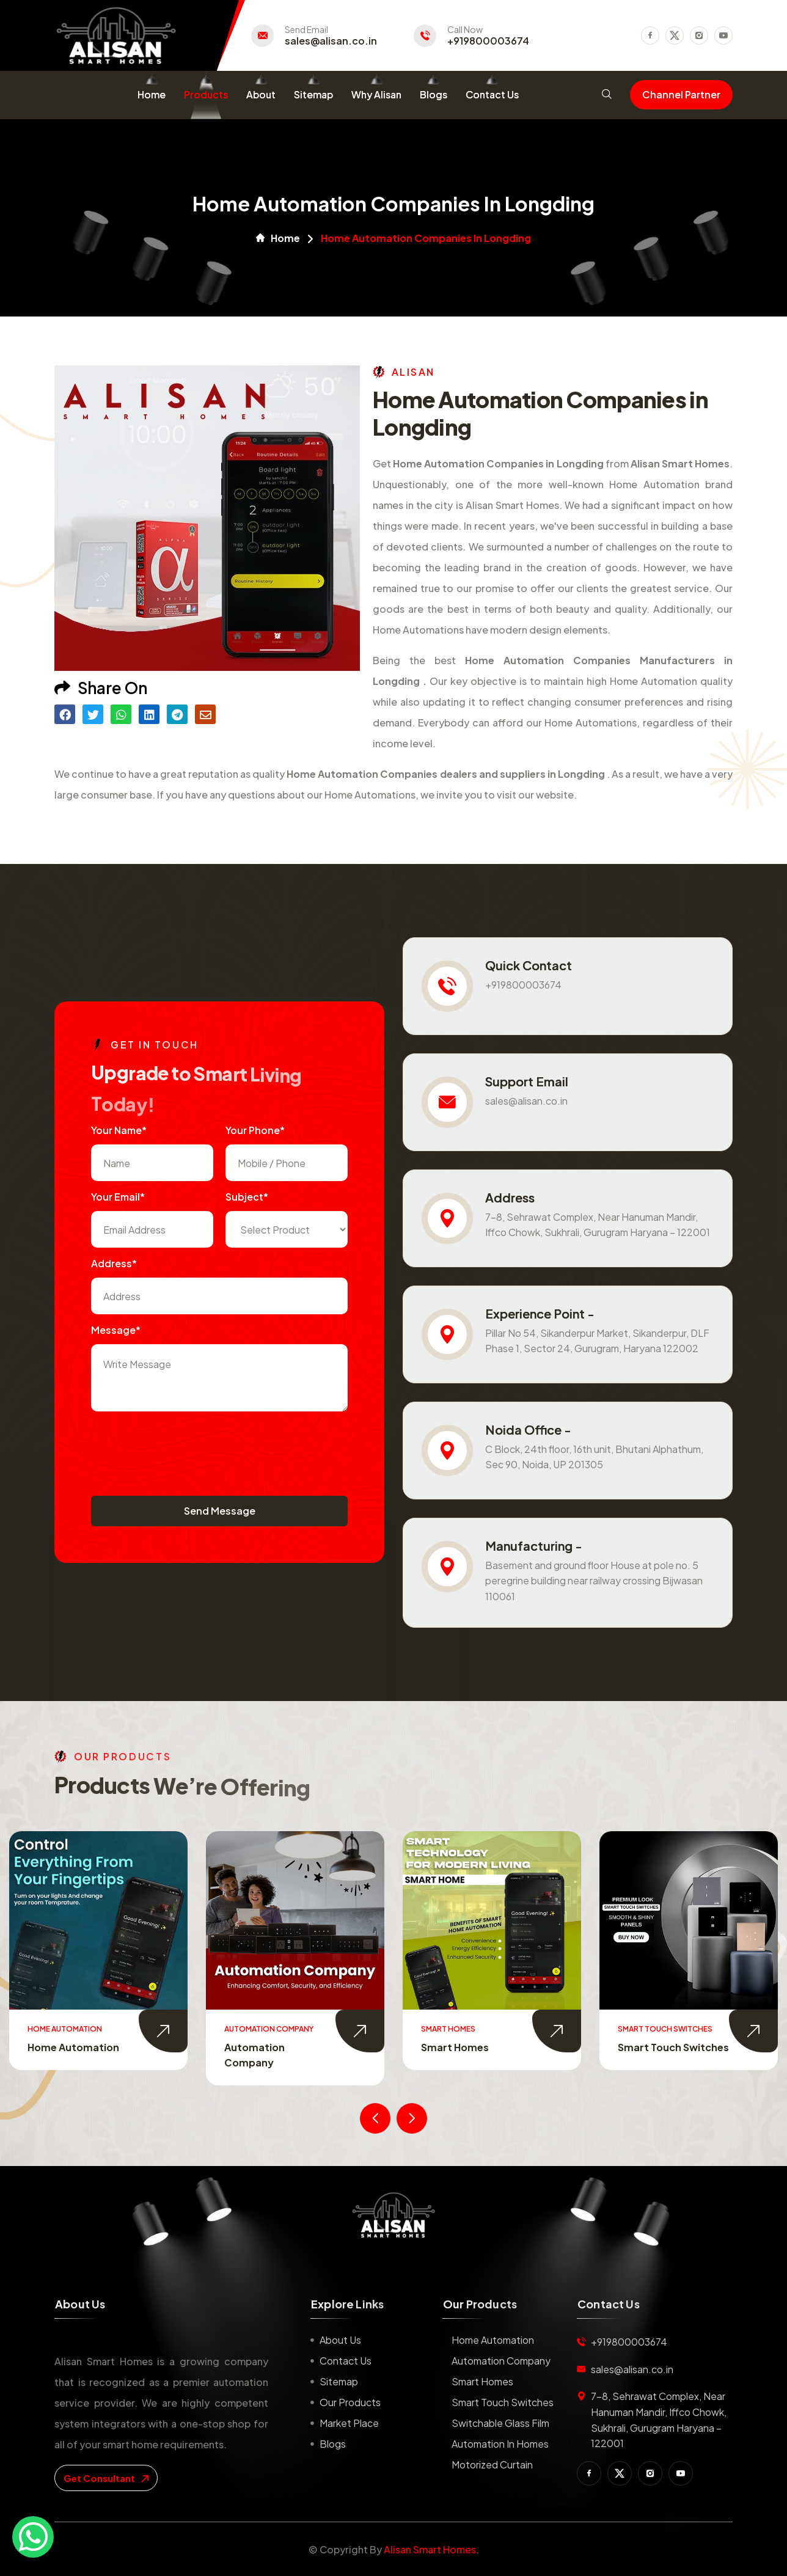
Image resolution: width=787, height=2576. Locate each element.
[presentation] (184, 1447)
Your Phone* (255, 1130)
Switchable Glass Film (500, 2423)
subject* (246, 1196)
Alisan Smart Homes (430, 2549)
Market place (349, 2423)
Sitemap (313, 94)
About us (340, 2339)
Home (151, 94)
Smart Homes (455, 2047)
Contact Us (492, 94)
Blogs (433, 94)
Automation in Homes (500, 2443)
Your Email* (118, 1196)
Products (206, 94)
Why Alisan (376, 94)
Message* (116, 1329)
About (261, 94)
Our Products (350, 2402)
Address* (114, 1263)
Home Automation (73, 2047)
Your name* (119, 1130)
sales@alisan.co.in (331, 41)
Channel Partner (681, 94)
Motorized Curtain (492, 2464)
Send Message (219, 1510)
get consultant (106, 2478)
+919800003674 (488, 41)
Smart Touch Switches (673, 2047)
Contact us (346, 2360)
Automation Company (501, 2360)
